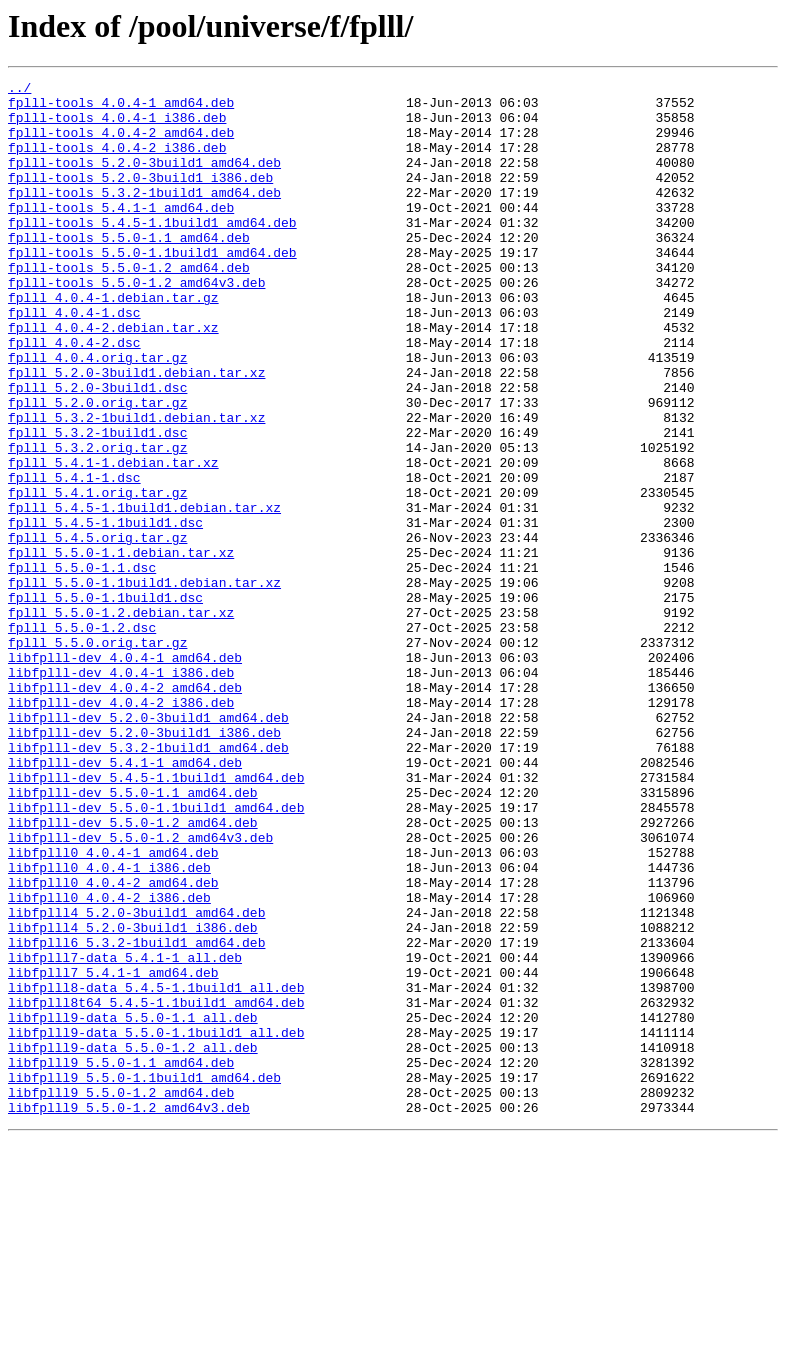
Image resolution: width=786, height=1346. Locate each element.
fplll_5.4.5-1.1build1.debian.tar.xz (144, 594)
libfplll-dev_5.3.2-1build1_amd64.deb (148, 882)
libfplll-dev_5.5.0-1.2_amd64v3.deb (140, 990)
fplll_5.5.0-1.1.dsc (82, 666)
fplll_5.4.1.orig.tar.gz (97, 576)
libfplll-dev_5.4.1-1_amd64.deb (125, 900)
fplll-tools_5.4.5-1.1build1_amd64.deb (152, 252)
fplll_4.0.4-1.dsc (74, 360)
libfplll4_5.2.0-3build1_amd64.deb (136, 1080)
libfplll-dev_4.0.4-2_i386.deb (121, 828)
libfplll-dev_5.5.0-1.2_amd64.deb (133, 972)
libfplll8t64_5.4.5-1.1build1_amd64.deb (156, 1188)
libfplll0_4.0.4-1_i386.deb (109, 1026)
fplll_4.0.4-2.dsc (74, 396)
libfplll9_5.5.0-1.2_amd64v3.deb (129, 1314)
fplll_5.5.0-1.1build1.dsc (105, 702)
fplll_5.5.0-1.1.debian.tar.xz (121, 648)
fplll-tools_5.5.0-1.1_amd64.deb (129, 270)
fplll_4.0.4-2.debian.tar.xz (113, 378)
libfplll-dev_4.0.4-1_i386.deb (121, 792)
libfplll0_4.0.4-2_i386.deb (109, 1062)
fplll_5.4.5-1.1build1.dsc (105, 612)
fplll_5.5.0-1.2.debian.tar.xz (121, 720)
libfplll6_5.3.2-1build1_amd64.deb (136, 1116)
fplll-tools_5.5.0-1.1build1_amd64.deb (152, 288)
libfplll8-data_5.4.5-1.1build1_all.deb (156, 1170)
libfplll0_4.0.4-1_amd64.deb (113, 1008)
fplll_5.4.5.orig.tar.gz (97, 630)
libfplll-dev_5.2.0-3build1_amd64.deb (148, 846)
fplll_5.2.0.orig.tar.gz (97, 468)
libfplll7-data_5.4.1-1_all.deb (125, 1134)
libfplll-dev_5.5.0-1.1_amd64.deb (133, 936)
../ (19, 90)
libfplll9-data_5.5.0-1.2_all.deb (133, 1242)
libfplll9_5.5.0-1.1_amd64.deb (121, 1260)
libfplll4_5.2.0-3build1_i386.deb (133, 1098)
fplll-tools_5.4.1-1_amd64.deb (121, 234)
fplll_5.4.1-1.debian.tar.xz (113, 540)
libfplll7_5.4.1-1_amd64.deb (113, 1152)
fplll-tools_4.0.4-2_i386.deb (117, 162)
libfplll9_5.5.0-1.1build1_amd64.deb (144, 1278)
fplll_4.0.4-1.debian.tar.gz (113, 342)
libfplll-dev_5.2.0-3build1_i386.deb (144, 864)
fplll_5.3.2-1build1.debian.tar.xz (136, 486)
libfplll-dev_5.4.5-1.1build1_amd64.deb (156, 918)
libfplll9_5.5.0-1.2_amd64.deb (121, 1296)
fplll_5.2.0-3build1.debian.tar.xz (136, 432)
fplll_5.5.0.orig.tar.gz (97, 756)
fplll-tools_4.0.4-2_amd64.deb (121, 144)
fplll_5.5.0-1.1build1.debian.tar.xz (144, 684)
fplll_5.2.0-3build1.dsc (97, 450)
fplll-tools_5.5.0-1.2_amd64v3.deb (136, 324)
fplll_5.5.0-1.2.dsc (82, 738)
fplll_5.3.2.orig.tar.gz (97, 522)
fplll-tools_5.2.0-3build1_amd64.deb (144, 180)
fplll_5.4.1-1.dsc (74, 558)
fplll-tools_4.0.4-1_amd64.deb (121, 108)
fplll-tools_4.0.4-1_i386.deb (117, 126)
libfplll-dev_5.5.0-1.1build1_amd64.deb (156, 954)
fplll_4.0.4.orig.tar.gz (97, 414)
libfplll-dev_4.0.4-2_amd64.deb (125, 810)
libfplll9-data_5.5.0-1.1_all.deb (133, 1206)
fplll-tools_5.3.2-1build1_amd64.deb (144, 216)
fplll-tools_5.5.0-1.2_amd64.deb (129, 306)
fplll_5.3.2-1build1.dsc (97, 504)
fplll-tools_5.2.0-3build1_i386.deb (140, 198)
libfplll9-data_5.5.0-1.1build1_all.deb (156, 1224)
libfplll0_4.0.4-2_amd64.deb (113, 1044)
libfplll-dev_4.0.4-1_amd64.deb (125, 774)
